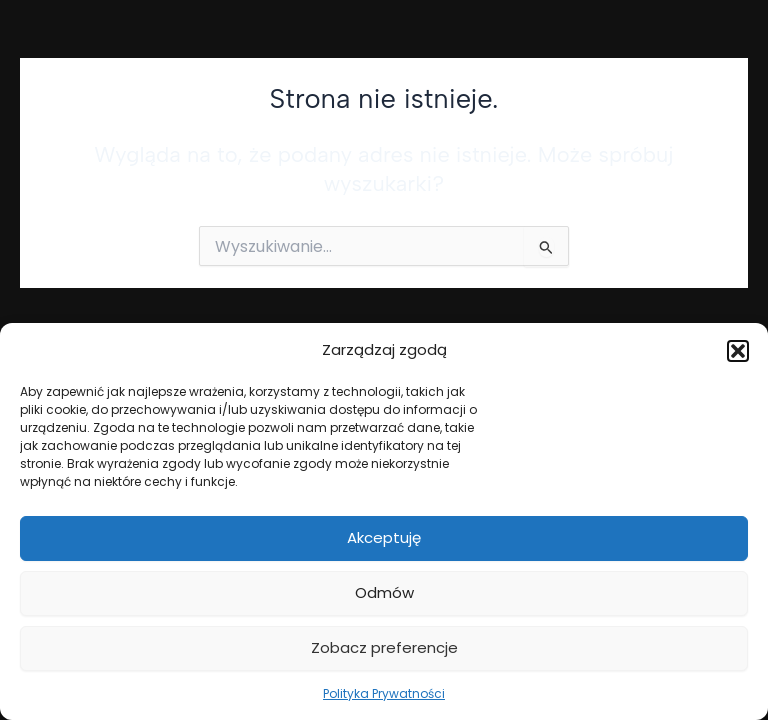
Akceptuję (384, 537)
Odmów (384, 592)
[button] (738, 351)
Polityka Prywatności (384, 693)
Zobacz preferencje (384, 647)
